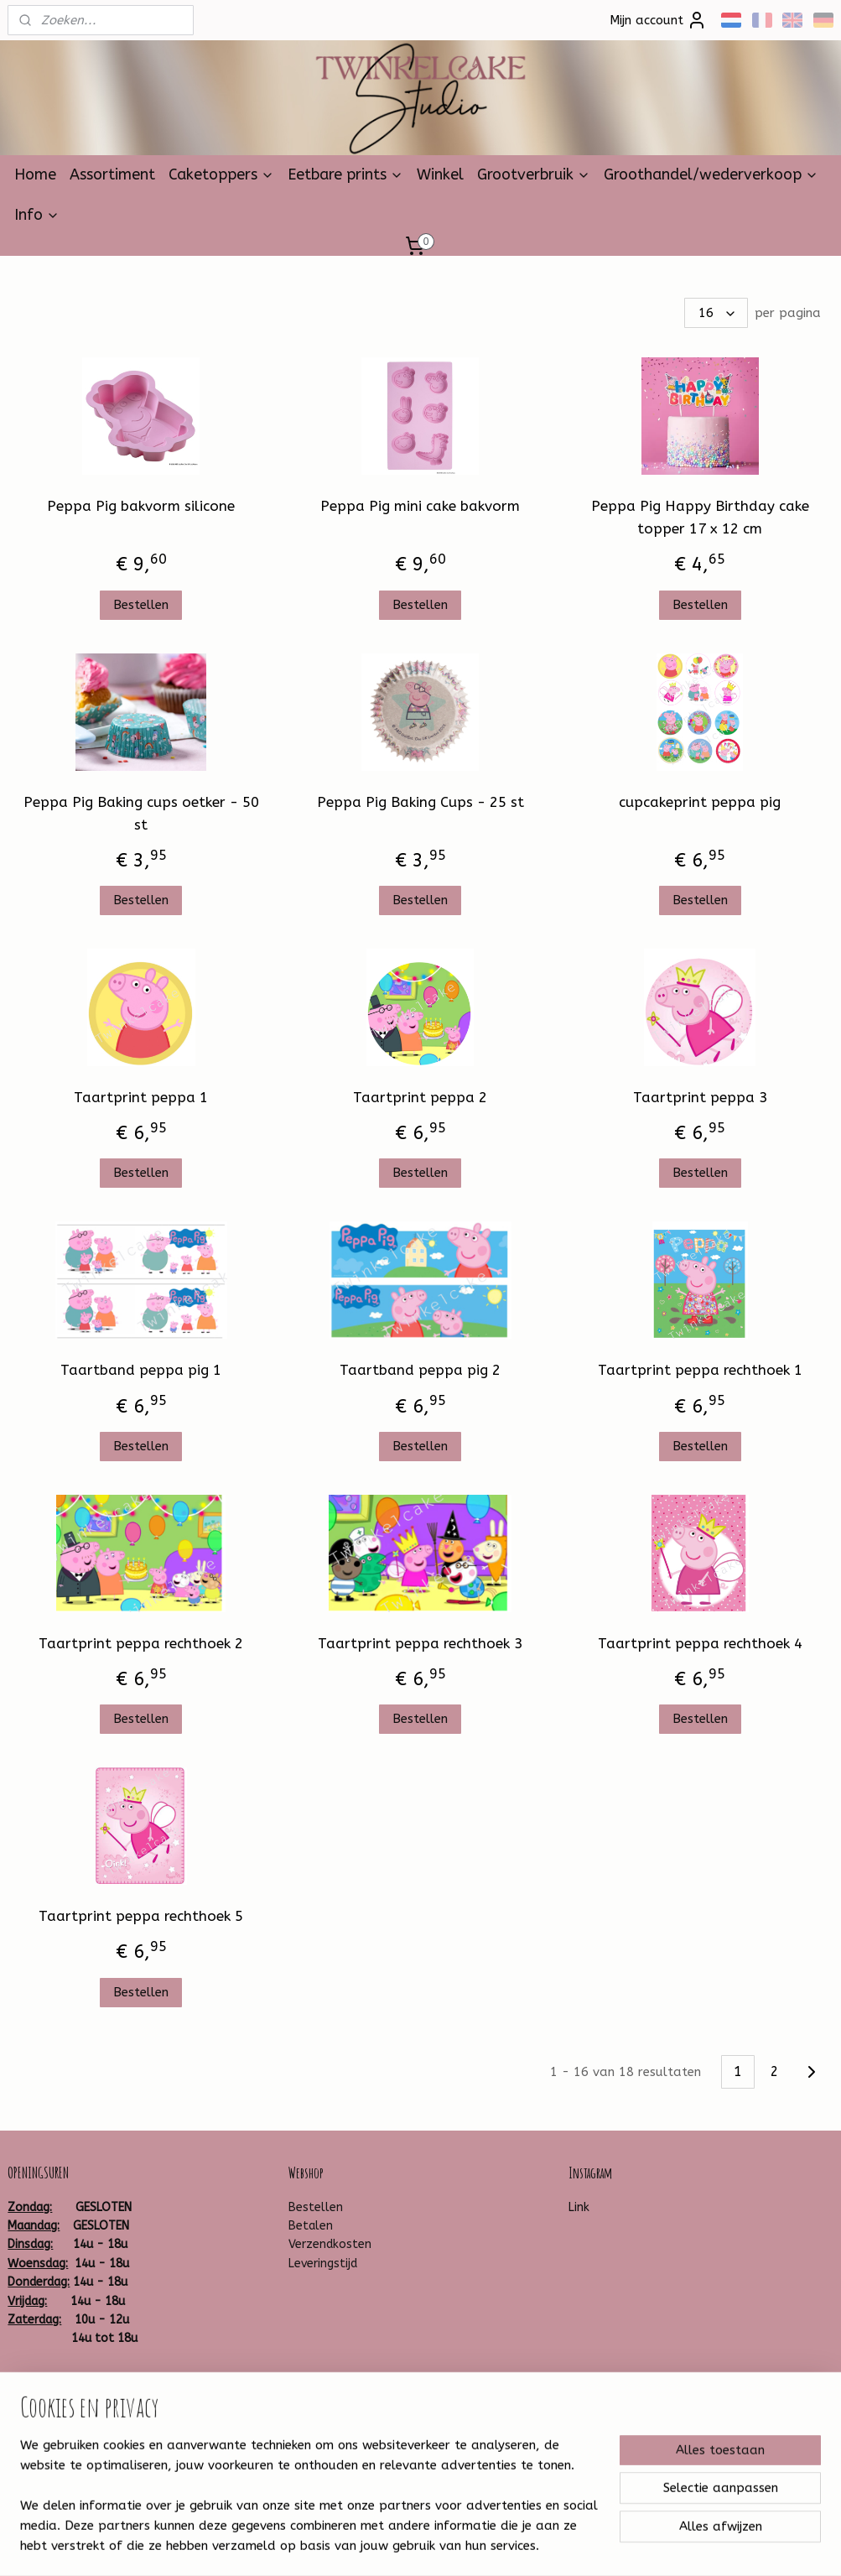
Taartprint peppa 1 (141, 1097)
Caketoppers (221, 174)
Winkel (440, 174)
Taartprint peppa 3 (700, 1097)
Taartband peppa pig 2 (420, 1369)
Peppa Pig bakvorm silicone (141, 505)
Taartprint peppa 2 (420, 1097)
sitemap (367, 2545)
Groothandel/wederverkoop (711, 174)
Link (578, 2207)
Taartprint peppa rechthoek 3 (420, 1643)
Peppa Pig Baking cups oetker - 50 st (141, 812)
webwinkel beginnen (458, 2545)
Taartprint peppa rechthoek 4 (700, 1643)
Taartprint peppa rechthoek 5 (141, 1915)
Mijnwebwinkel (600, 2545)
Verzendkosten (329, 2244)
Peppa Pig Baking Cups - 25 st (420, 801)
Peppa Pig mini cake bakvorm (420, 505)
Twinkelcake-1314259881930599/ (102, 2393)
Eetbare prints (345, 174)
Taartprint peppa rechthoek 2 (141, 1643)
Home (35, 174)
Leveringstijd (322, 2263)
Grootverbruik (533, 174)
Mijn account (658, 20)
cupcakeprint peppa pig (700, 801)
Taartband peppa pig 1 (140, 1369)
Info (37, 215)
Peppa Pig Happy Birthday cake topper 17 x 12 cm (700, 517)
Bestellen (141, 603)
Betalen (310, 2226)
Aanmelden (335, 2467)
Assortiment (112, 174)
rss (399, 2545)
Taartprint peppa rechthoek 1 (700, 1369)
